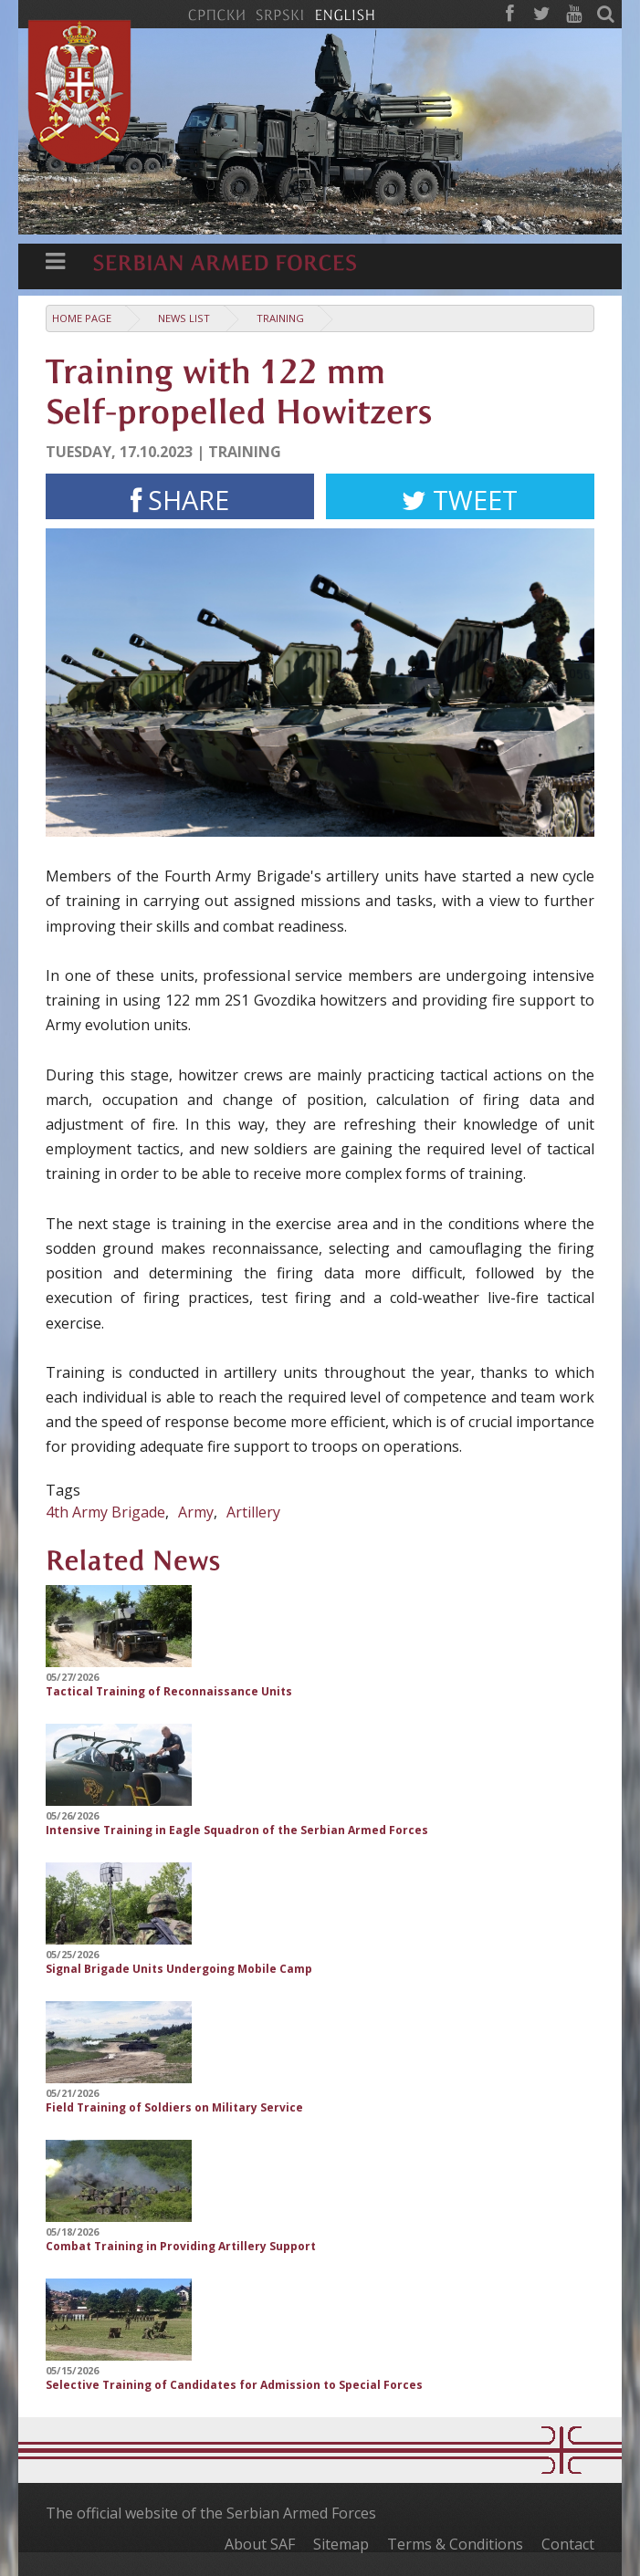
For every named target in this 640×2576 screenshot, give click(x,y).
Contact (567, 2544)
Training (280, 318)
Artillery (253, 1512)
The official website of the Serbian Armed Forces (211, 2513)
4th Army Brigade (105, 1512)
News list (184, 318)
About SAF (260, 2544)
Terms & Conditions (455, 2544)
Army (196, 1512)
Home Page (81, 318)
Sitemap (341, 2544)
